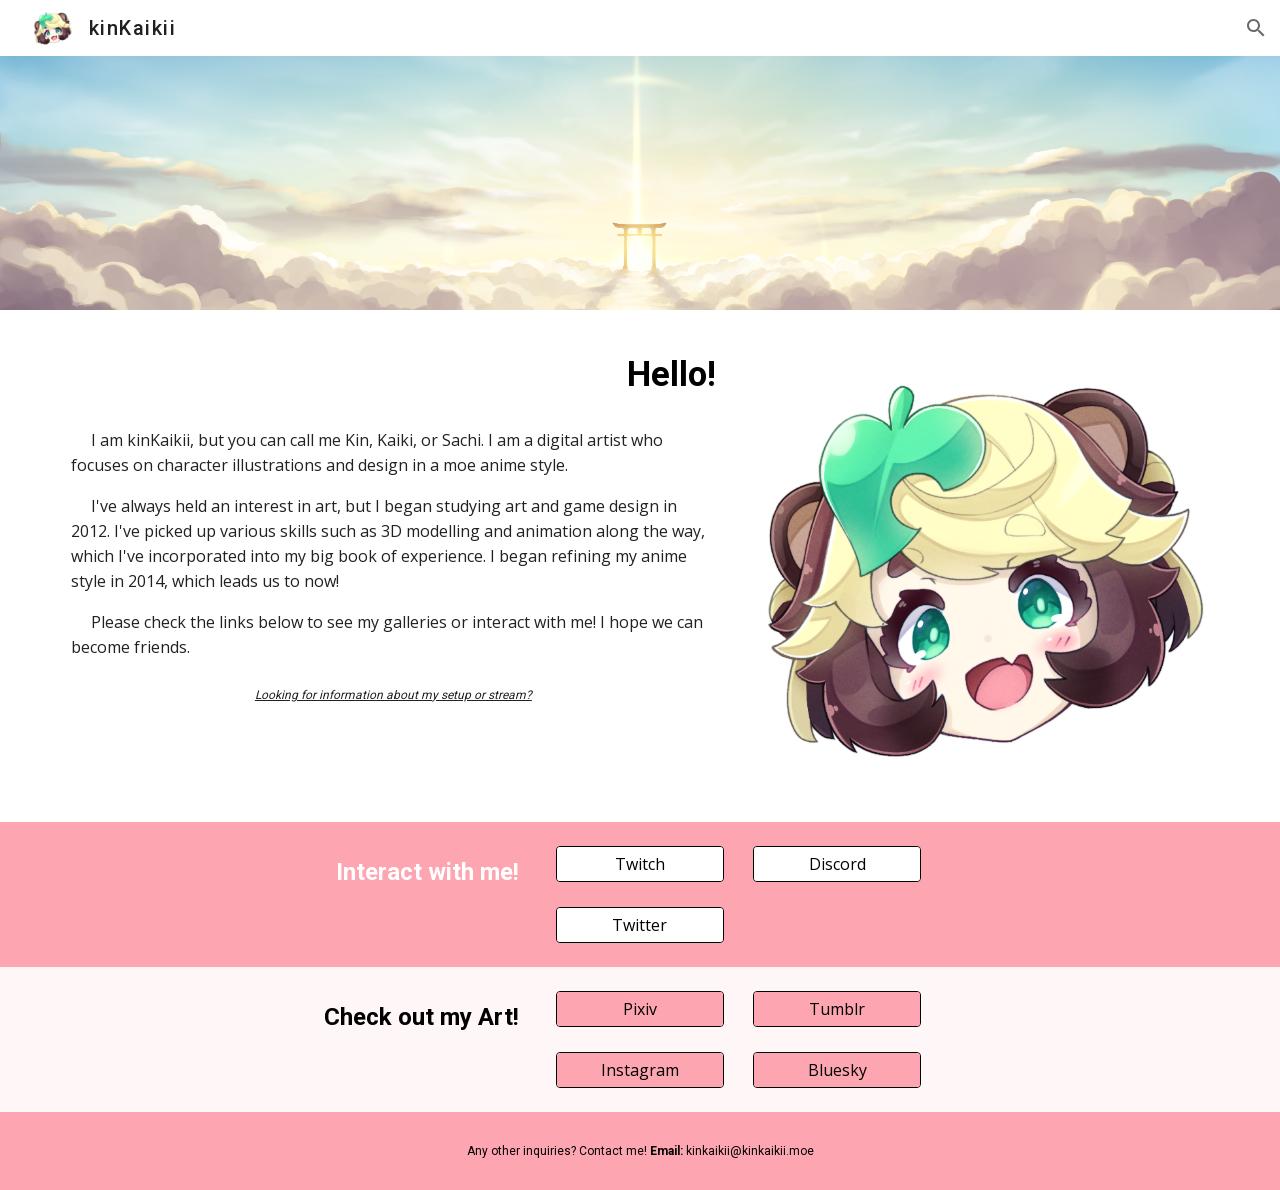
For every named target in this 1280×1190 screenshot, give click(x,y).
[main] (393, 374)
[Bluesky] (837, 1070)
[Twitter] (640, 925)
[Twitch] (640, 864)
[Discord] (837, 864)
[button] (1256, 28)
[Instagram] (640, 1070)
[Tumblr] (837, 1009)
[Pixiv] (640, 1009)
